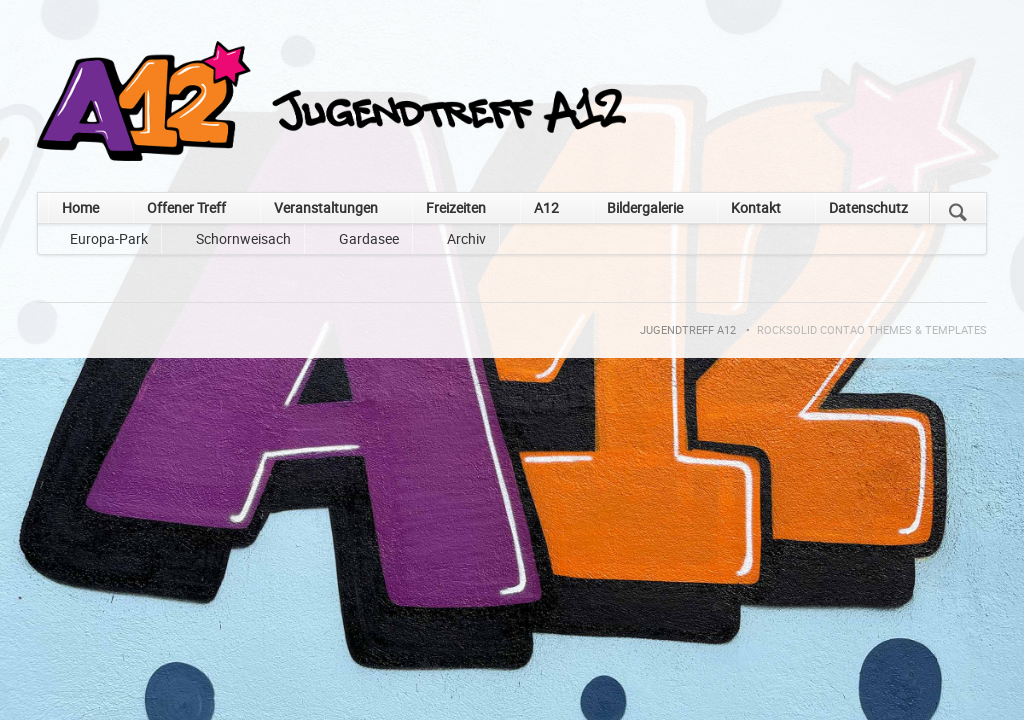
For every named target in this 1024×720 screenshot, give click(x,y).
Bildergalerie (645, 207)
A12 (546, 207)
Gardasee (369, 238)
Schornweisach (243, 238)
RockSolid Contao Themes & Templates (872, 330)
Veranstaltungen (326, 207)
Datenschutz (868, 207)
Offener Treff (186, 207)
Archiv (466, 238)
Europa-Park (109, 238)
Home (80, 207)
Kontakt (756, 207)
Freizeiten (456, 207)
